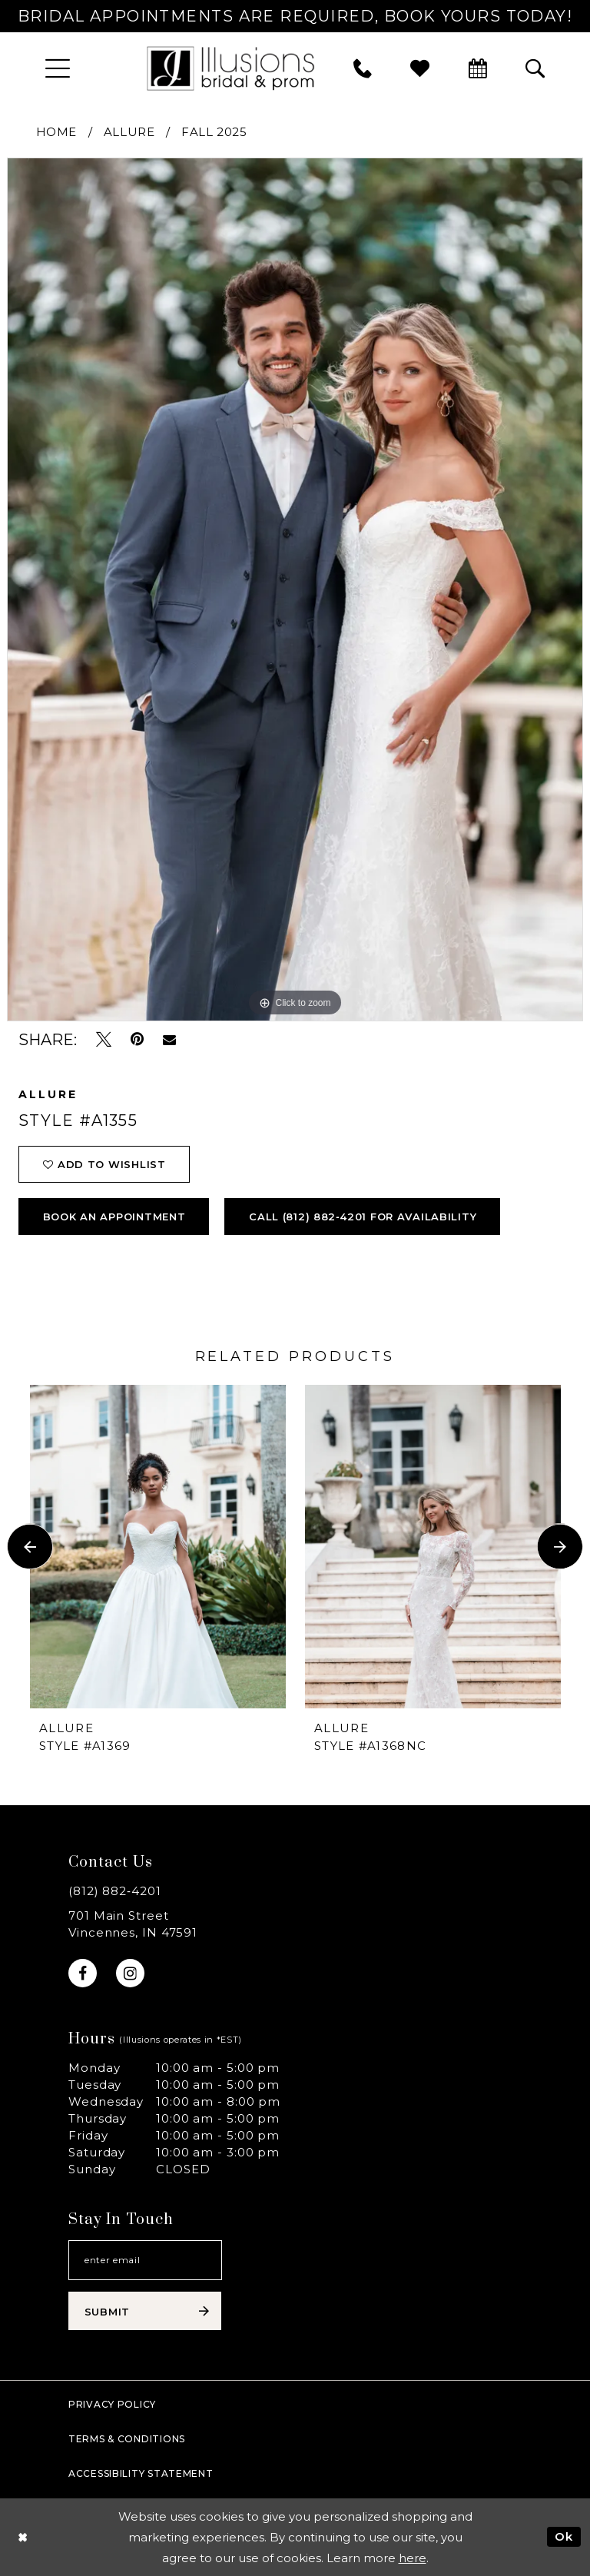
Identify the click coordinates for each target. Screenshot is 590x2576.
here (412, 2558)
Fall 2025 (214, 131)
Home (56, 131)
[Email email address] (145, 2260)
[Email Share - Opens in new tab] (169, 1039)
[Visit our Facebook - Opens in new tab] (82, 1973)
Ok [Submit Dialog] (564, 2536)
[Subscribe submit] (145, 2311)
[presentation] (158, 1546)
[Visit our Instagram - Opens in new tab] (130, 1973)
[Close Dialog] (22, 2537)
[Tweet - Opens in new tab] (103, 1039)
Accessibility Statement (141, 2473)
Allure (129, 131)
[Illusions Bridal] (230, 68)
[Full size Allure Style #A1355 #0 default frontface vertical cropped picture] (295, 589)
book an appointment (114, 1216)
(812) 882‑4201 (114, 1891)
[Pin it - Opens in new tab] (137, 1039)
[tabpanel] (295, 589)
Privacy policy (112, 2404)
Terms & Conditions (126, 2439)
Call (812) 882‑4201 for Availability (362, 1216)
